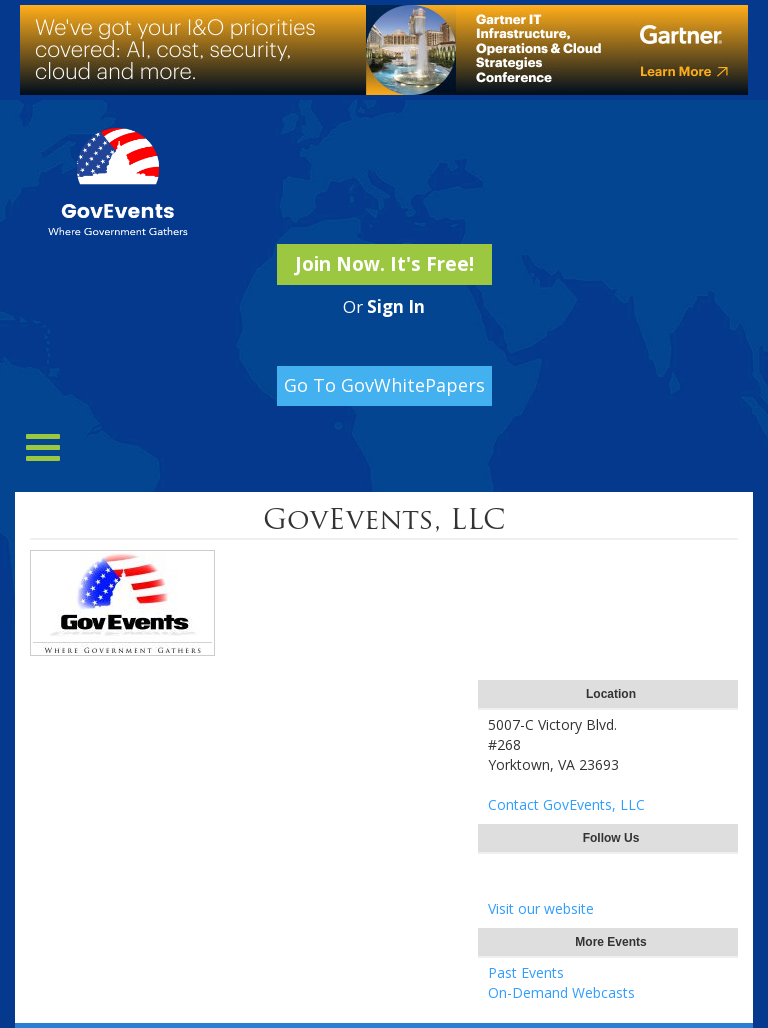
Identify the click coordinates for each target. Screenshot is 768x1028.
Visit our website (541, 908)
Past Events (526, 972)
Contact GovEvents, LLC (566, 804)
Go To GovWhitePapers (384, 385)
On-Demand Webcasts (561, 992)
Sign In (396, 306)
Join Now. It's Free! (384, 264)
